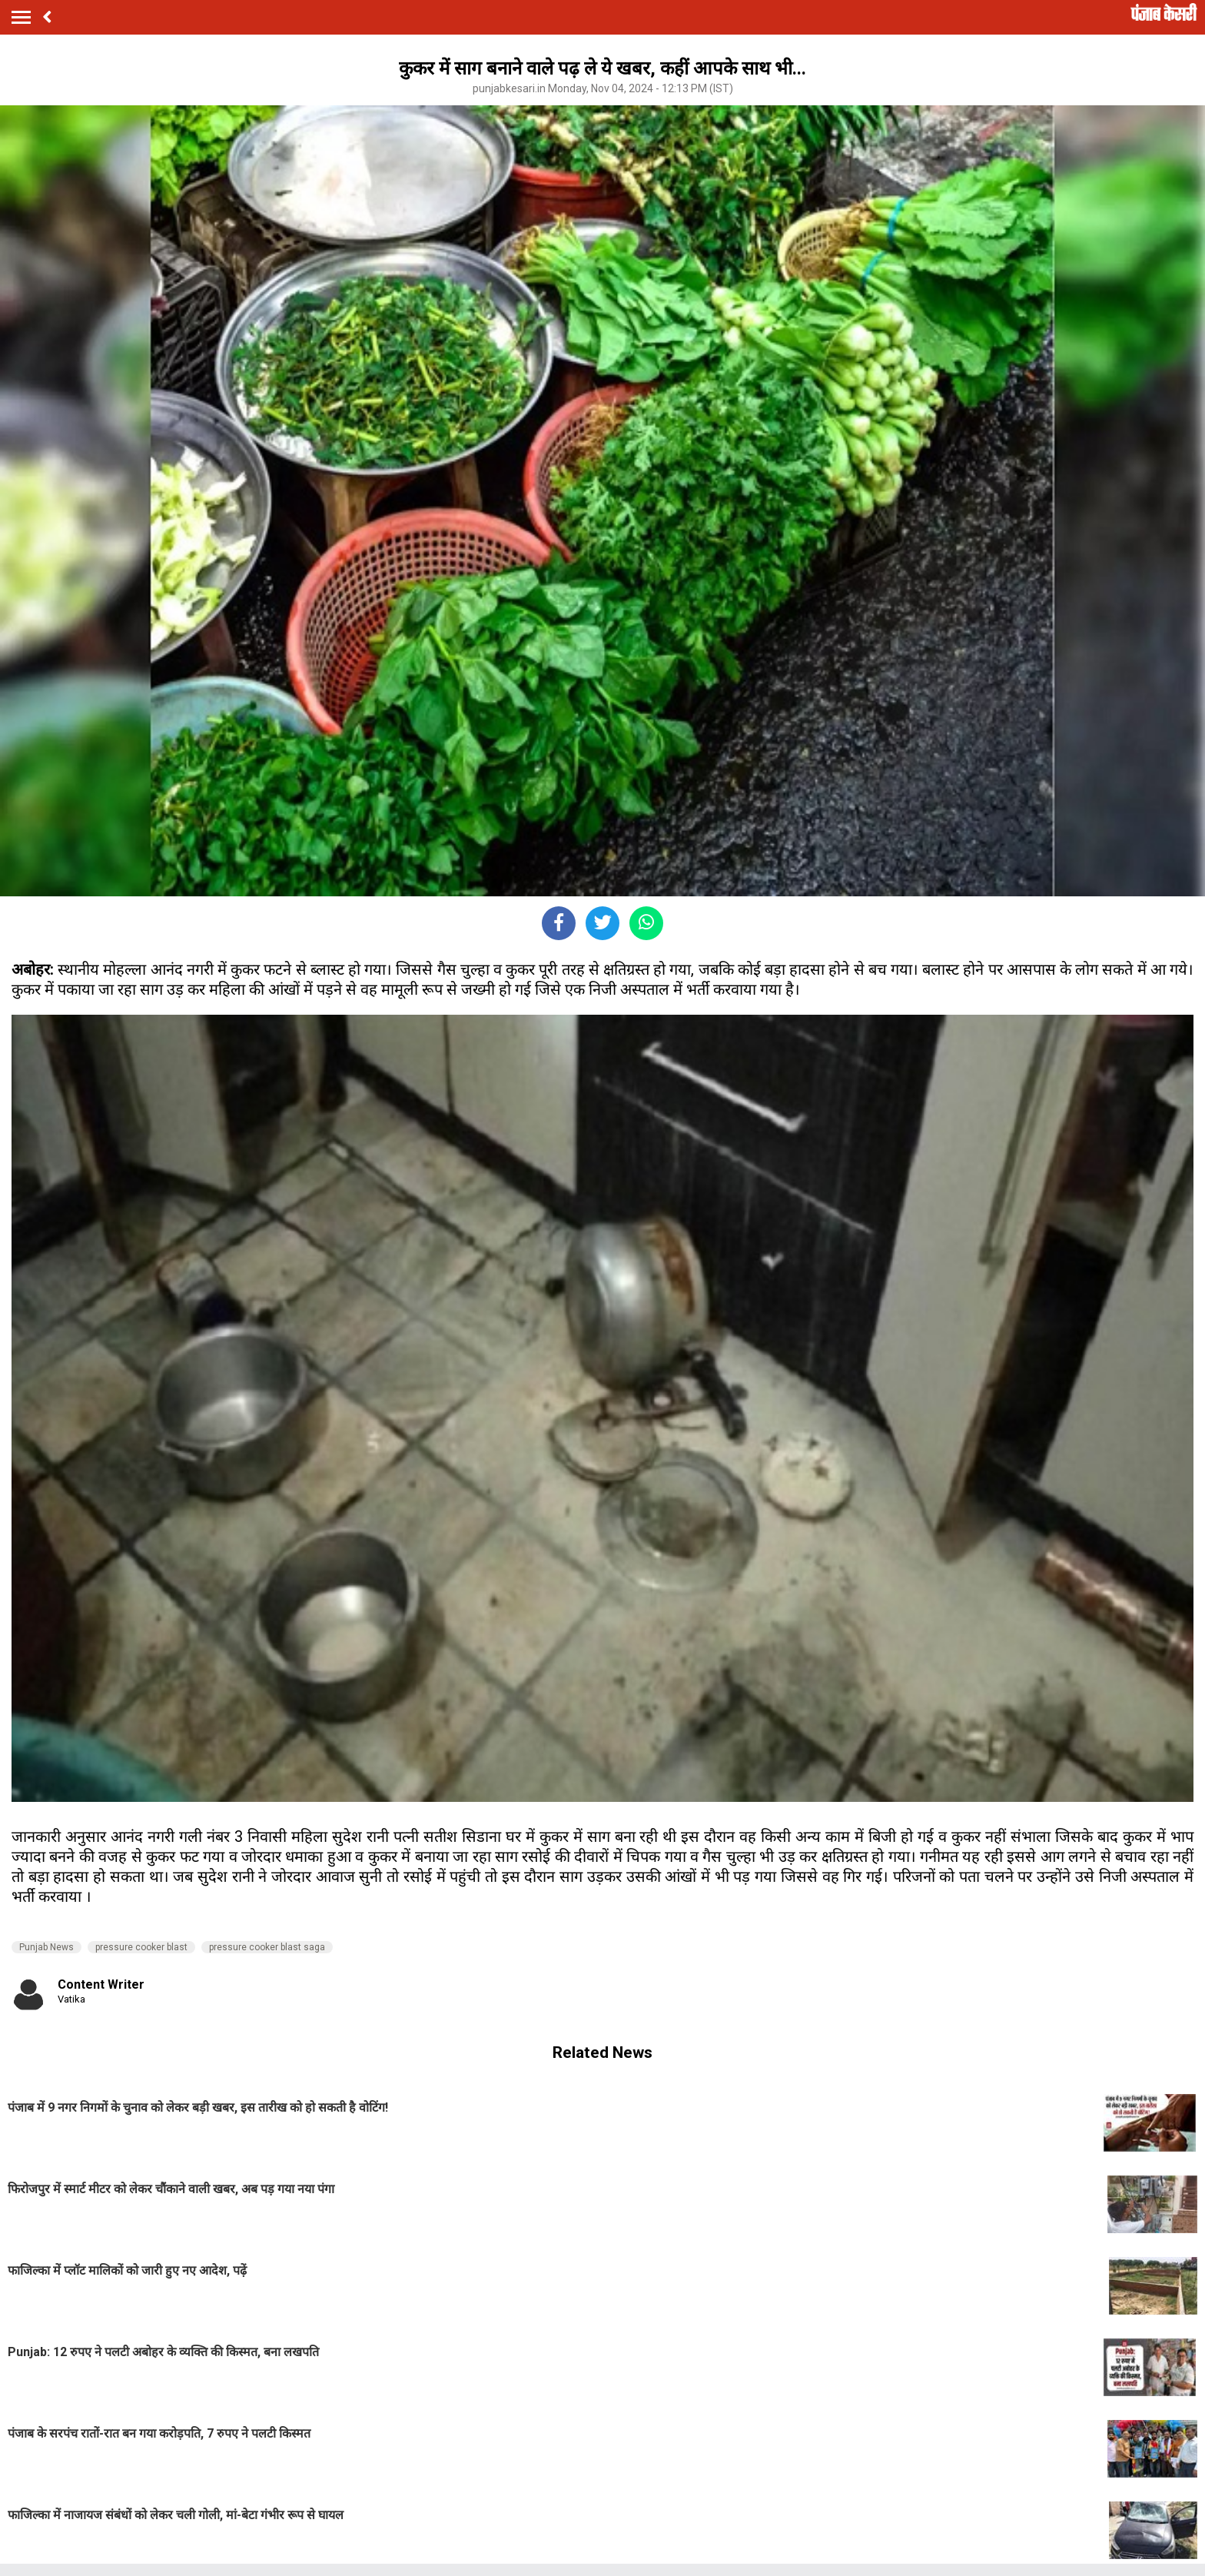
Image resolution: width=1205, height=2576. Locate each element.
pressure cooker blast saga (267, 1947)
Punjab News (46, 1947)
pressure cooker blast (141, 1947)
